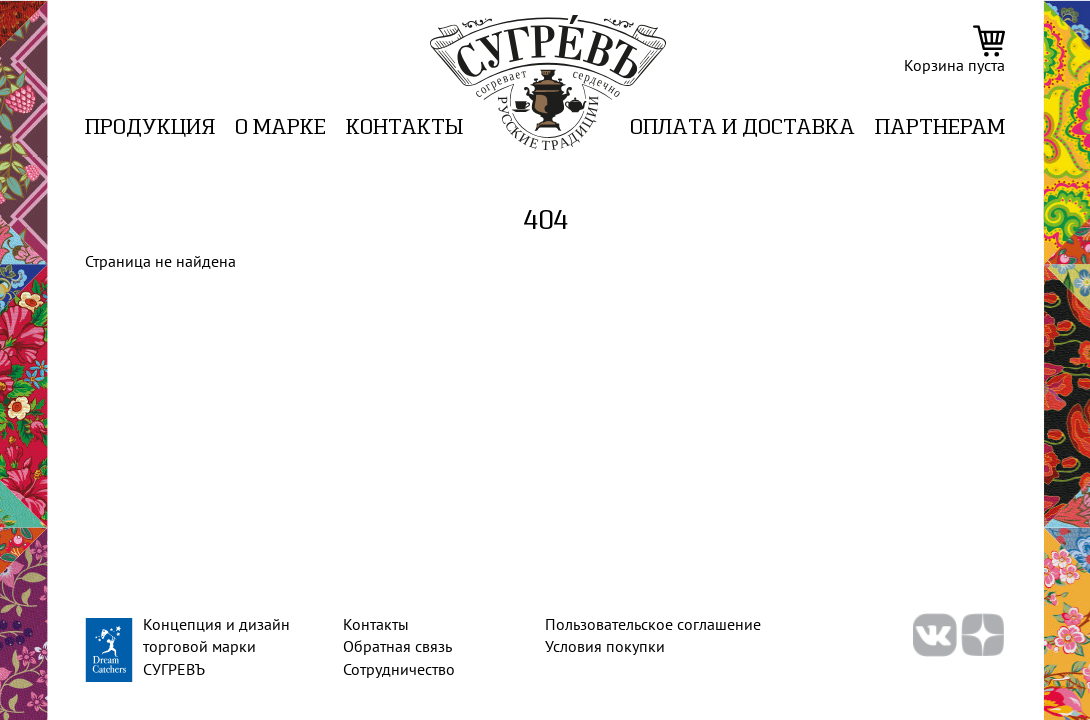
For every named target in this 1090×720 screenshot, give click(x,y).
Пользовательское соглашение (653, 624)
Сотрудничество (399, 669)
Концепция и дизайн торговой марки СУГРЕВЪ (216, 646)
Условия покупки (605, 646)
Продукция (150, 128)
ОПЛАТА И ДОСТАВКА (742, 128)
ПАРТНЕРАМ (940, 128)
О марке (280, 128)
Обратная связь (397, 646)
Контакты (404, 128)
